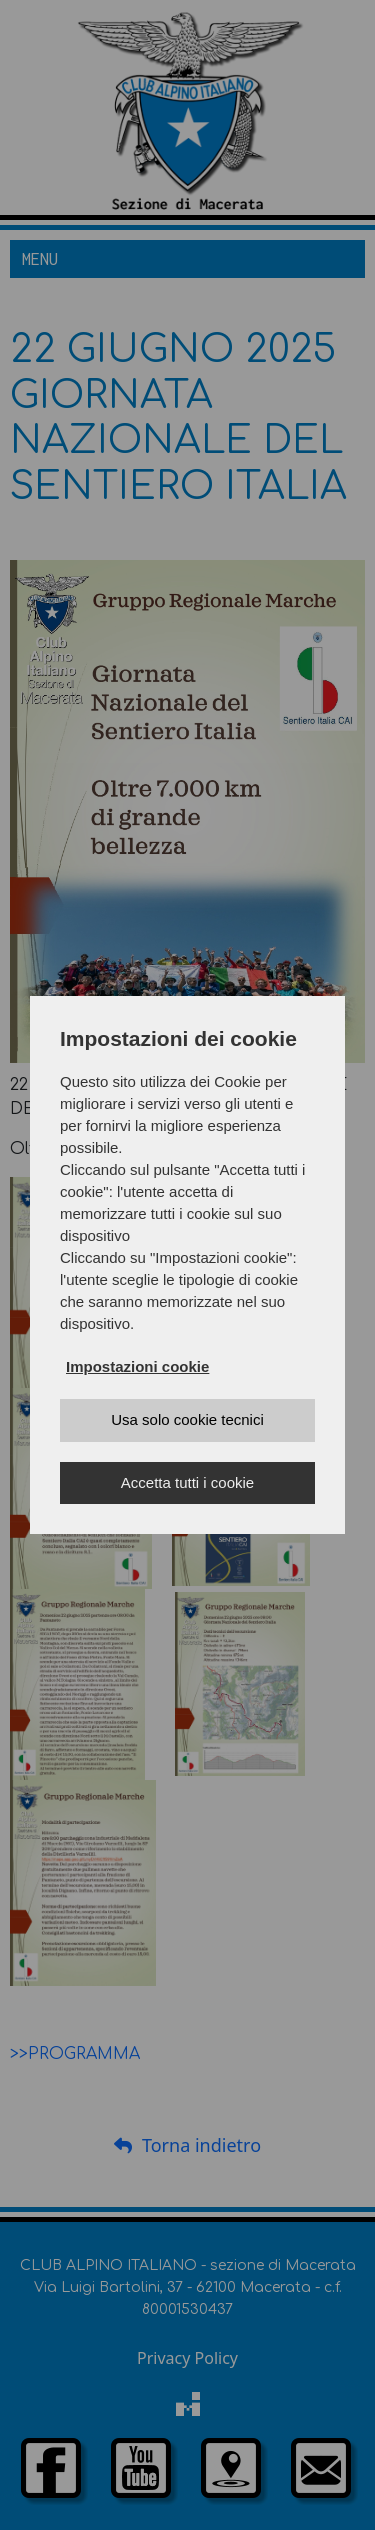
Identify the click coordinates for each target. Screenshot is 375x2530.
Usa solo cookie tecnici (187, 1419)
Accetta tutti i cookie (187, 1482)
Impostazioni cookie (137, 1366)
